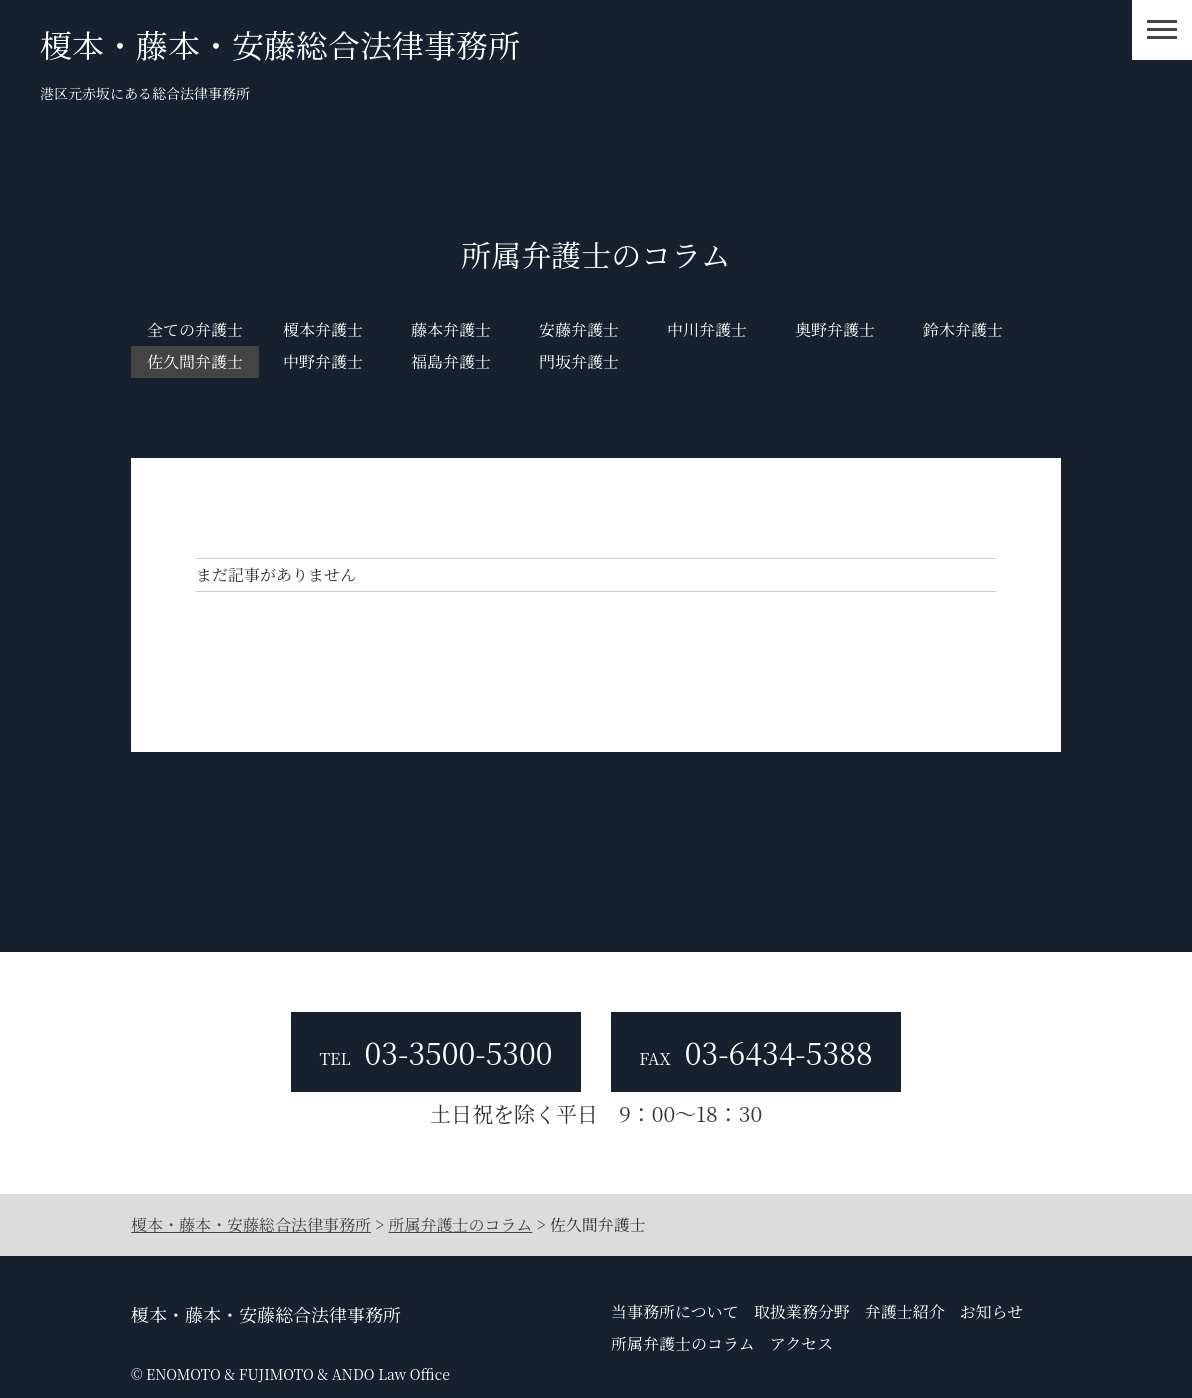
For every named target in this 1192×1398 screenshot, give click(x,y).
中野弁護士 (323, 361)
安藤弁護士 (579, 329)
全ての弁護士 (195, 329)
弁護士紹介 (905, 1311)
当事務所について (675, 1311)
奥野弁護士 (835, 329)
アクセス (802, 1343)
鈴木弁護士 (963, 329)
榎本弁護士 (323, 329)
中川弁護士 (707, 329)
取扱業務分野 (802, 1311)
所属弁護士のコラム (683, 1343)
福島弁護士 (451, 361)
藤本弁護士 (451, 329)
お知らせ (992, 1311)
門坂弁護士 (579, 361)
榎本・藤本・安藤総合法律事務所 (280, 44)
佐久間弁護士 (195, 361)
